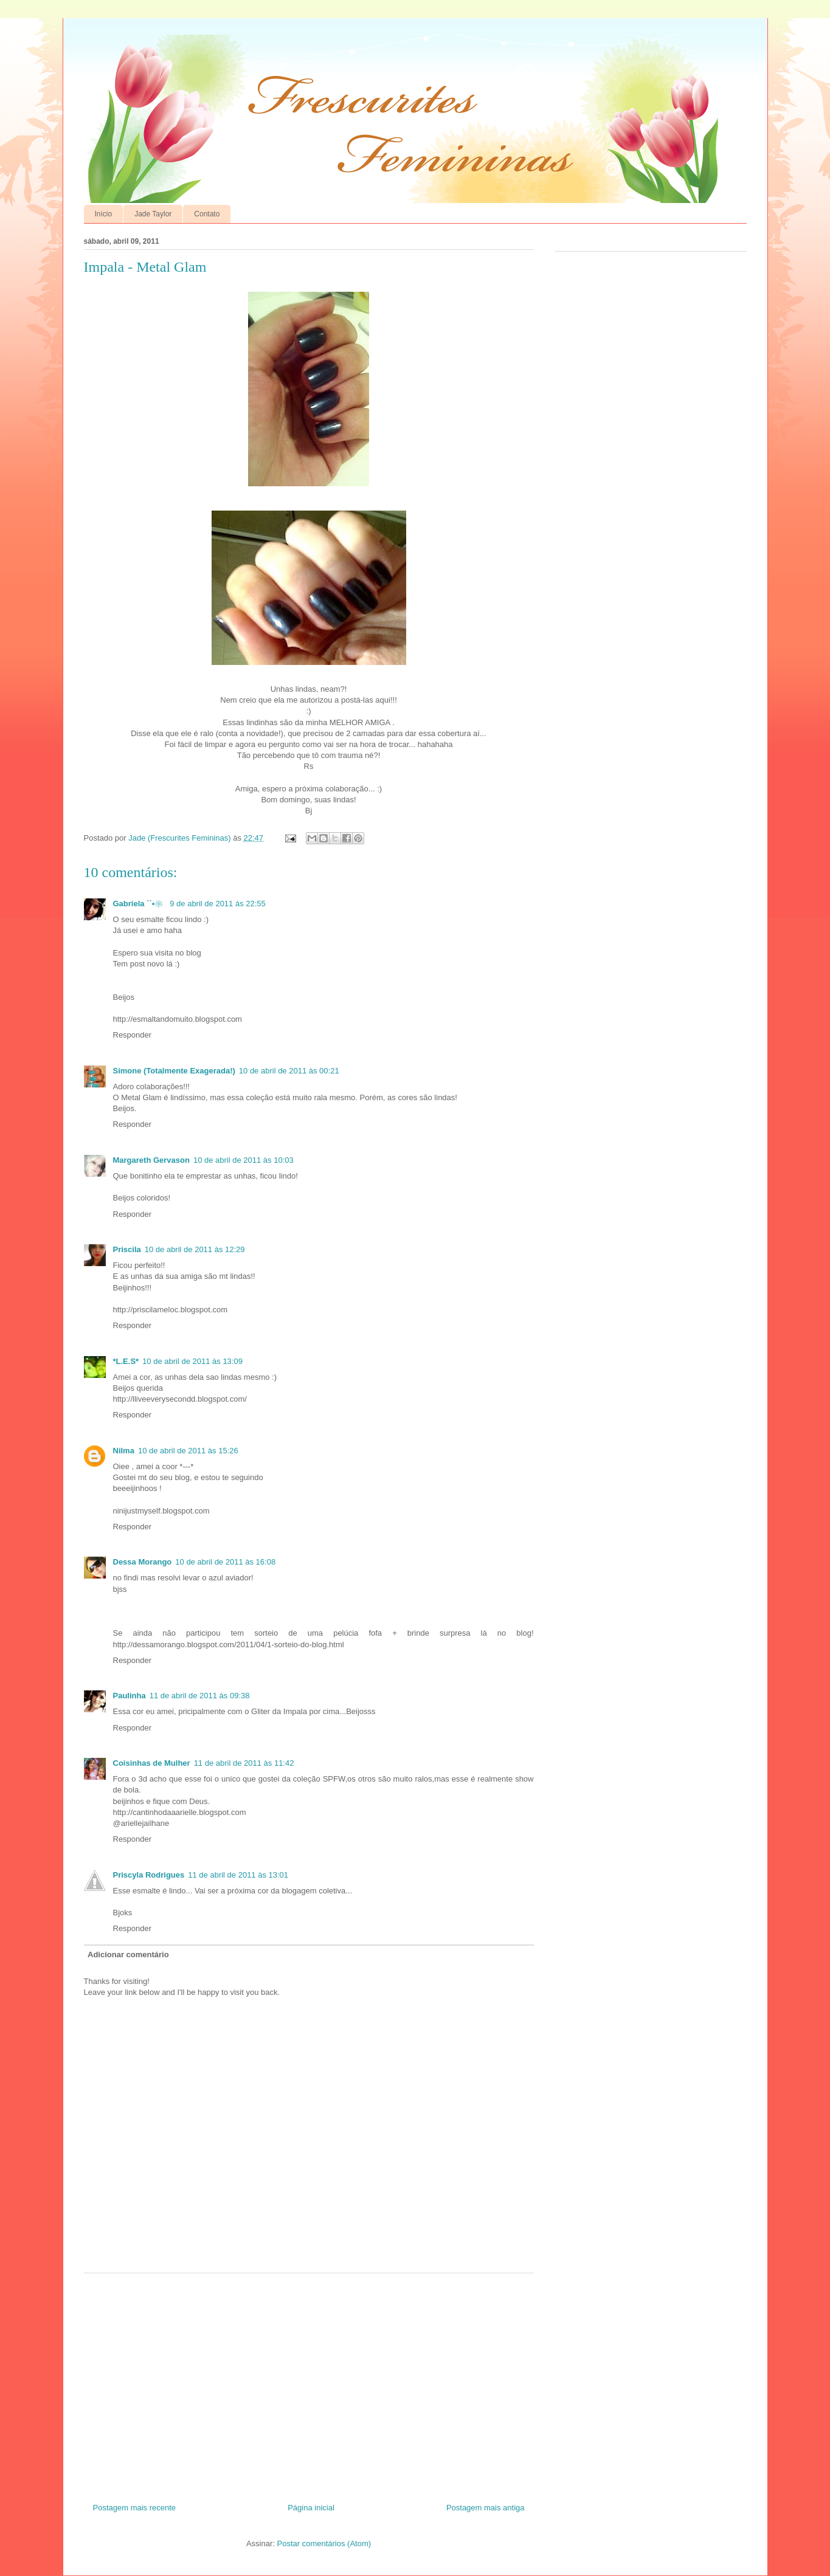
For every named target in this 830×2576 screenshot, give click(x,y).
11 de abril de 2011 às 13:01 (238, 1874)
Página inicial (311, 2507)
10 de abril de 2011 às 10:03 (243, 1160)
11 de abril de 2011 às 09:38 (200, 1695)
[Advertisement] (309, 2383)
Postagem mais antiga (485, 2507)
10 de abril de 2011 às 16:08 (225, 1561)
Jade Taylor (152, 214)
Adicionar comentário (128, 1954)
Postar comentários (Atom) (324, 2543)
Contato (207, 214)
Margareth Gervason (151, 1160)
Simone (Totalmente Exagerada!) (174, 1070)
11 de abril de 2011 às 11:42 (244, 1763)
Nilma (123, 1450)
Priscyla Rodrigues (149, 1874)
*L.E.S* (126, 1361)
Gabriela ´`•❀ (140, 903)
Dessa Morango (142, 1561)
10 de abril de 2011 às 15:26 (188, 1450)
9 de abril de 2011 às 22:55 (218, 903)
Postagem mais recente (134, 2507)
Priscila (127, 1249)
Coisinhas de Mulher (151, 1763)
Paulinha (129, 1695)
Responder (132, 1034)
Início (103, 214)
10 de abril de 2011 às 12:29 (195, 1249)
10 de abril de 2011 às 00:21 (289, 1070)
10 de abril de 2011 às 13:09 (192, 1361)
